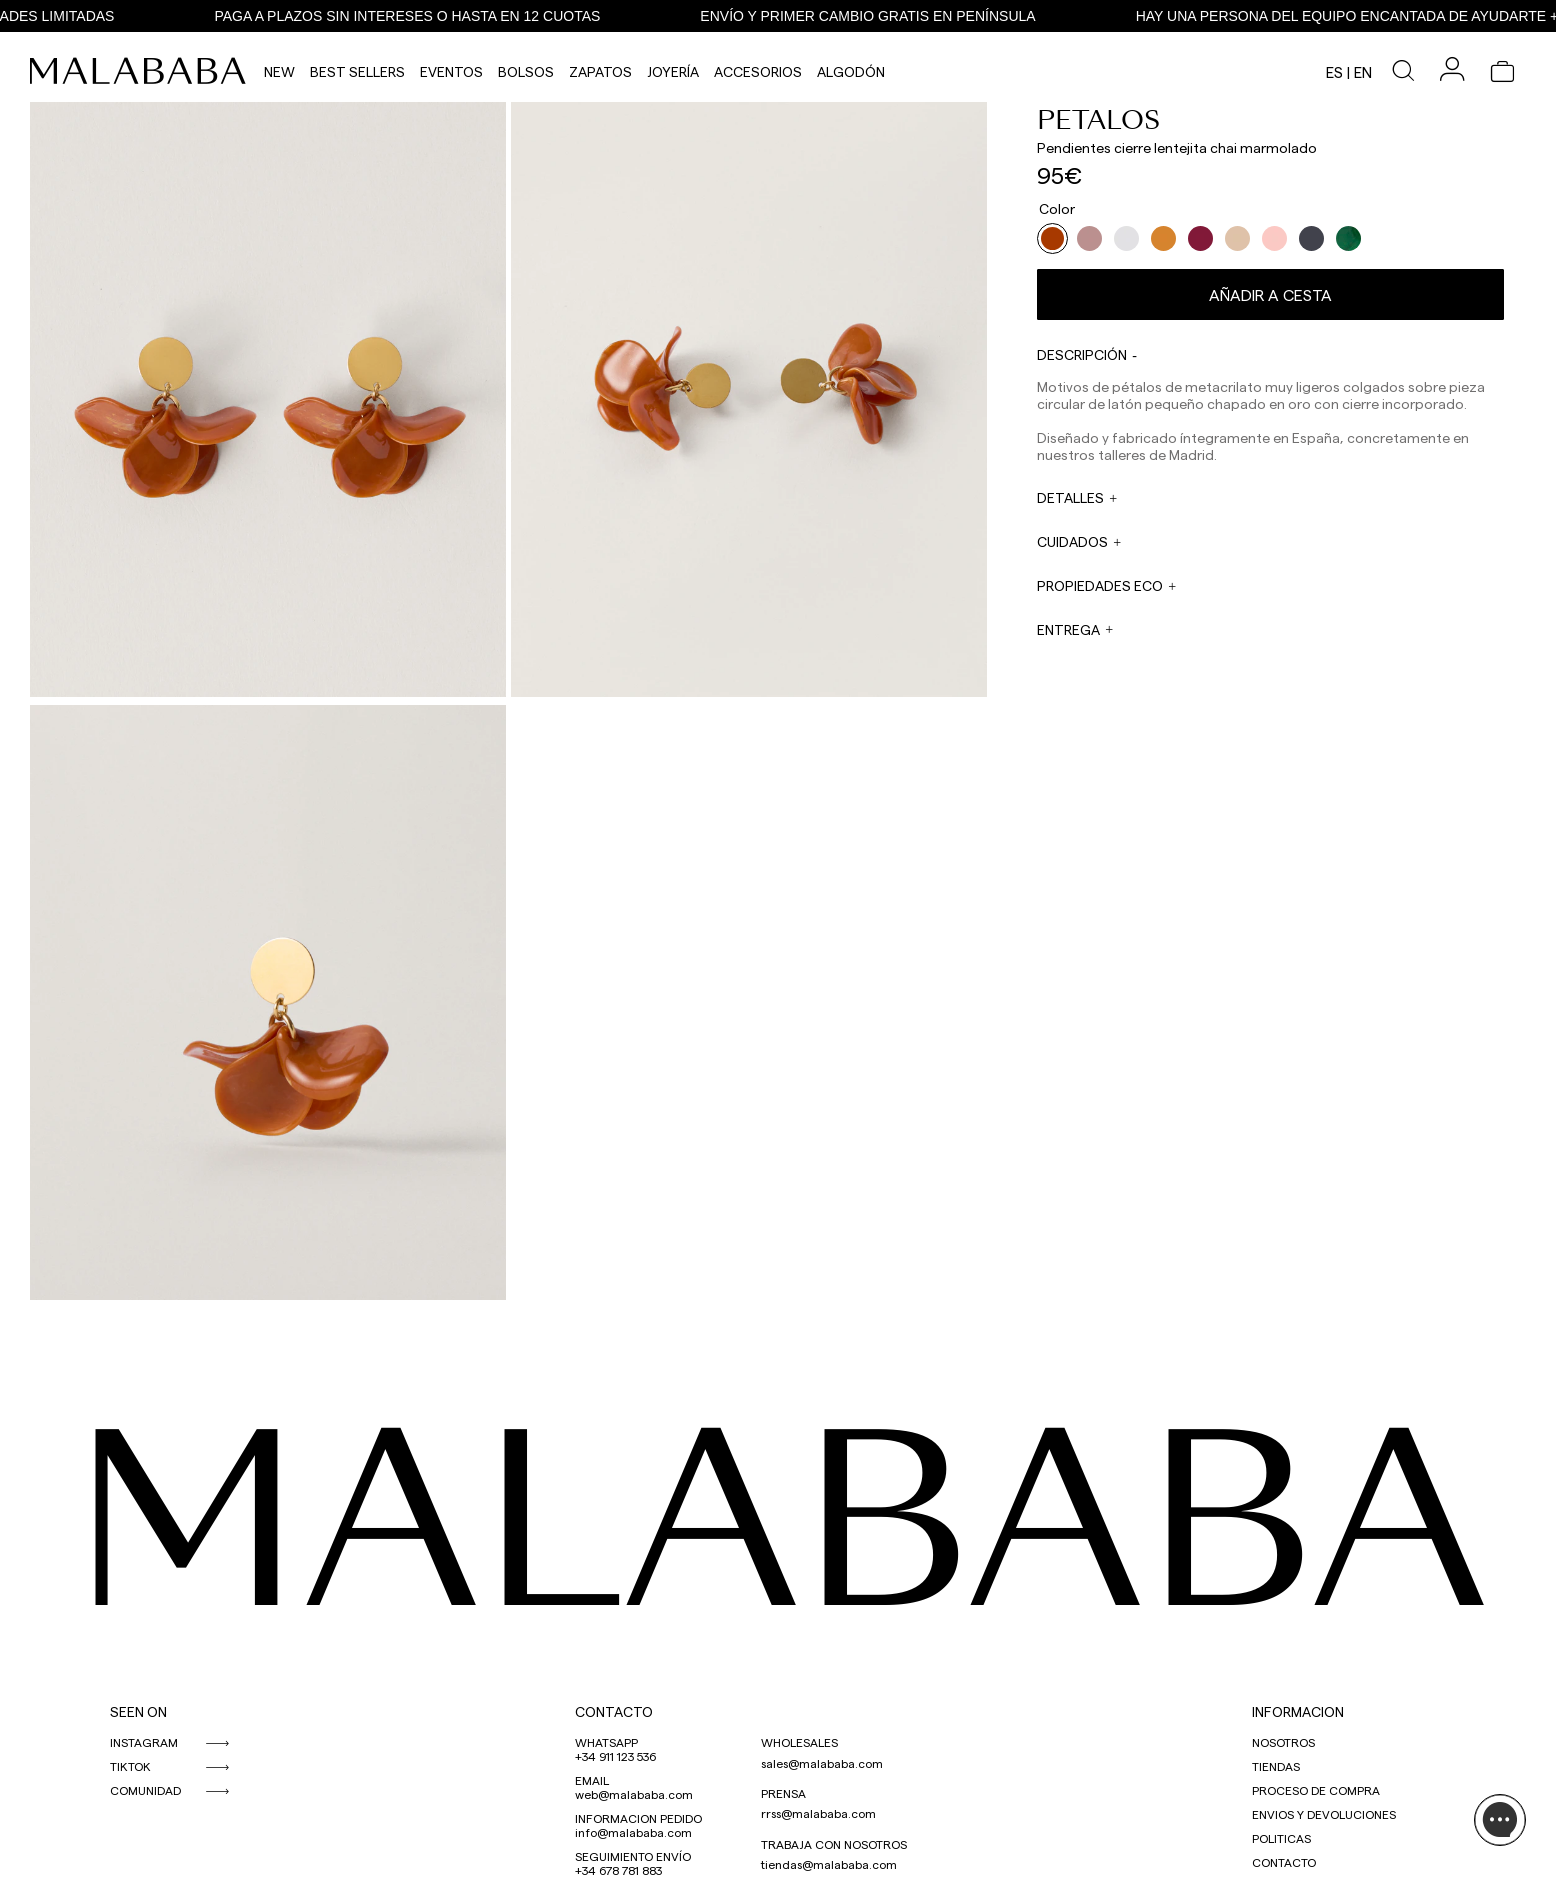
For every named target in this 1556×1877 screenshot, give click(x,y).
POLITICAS (1281, 1838)
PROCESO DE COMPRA (1316, 1790)
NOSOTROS (1283, 1742)
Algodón (851, 71)
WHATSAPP (606, 1742)
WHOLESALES (799, 1742)
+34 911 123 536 (615, 1756)
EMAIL (592, 1780)
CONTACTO (614, 1711)
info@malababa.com (633, 1832)
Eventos (451, 71)
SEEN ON (138, 1711)
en (1363, 72)
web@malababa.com (634, 1794)
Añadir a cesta (1270, 294)
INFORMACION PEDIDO (638, 1818)
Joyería (673, 71)
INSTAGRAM (144, 1742)
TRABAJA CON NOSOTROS (834, 1844)
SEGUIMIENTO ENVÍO (633, 1856)
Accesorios (758, 71)
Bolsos (526, 71)
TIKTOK (130, 1766)
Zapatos (600, 71)
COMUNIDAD (145, 1790)
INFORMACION (1298, 1711)
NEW (279, 71)
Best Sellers (357, 71)
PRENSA (783, 1793)
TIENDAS (1276, 1766)
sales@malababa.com (822, 1763)
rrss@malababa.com (818, 1813)
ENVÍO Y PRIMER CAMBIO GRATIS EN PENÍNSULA (873, 16)
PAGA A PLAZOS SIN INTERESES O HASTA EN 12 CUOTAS (413, 16)
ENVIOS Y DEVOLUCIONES (1324, 1814)
